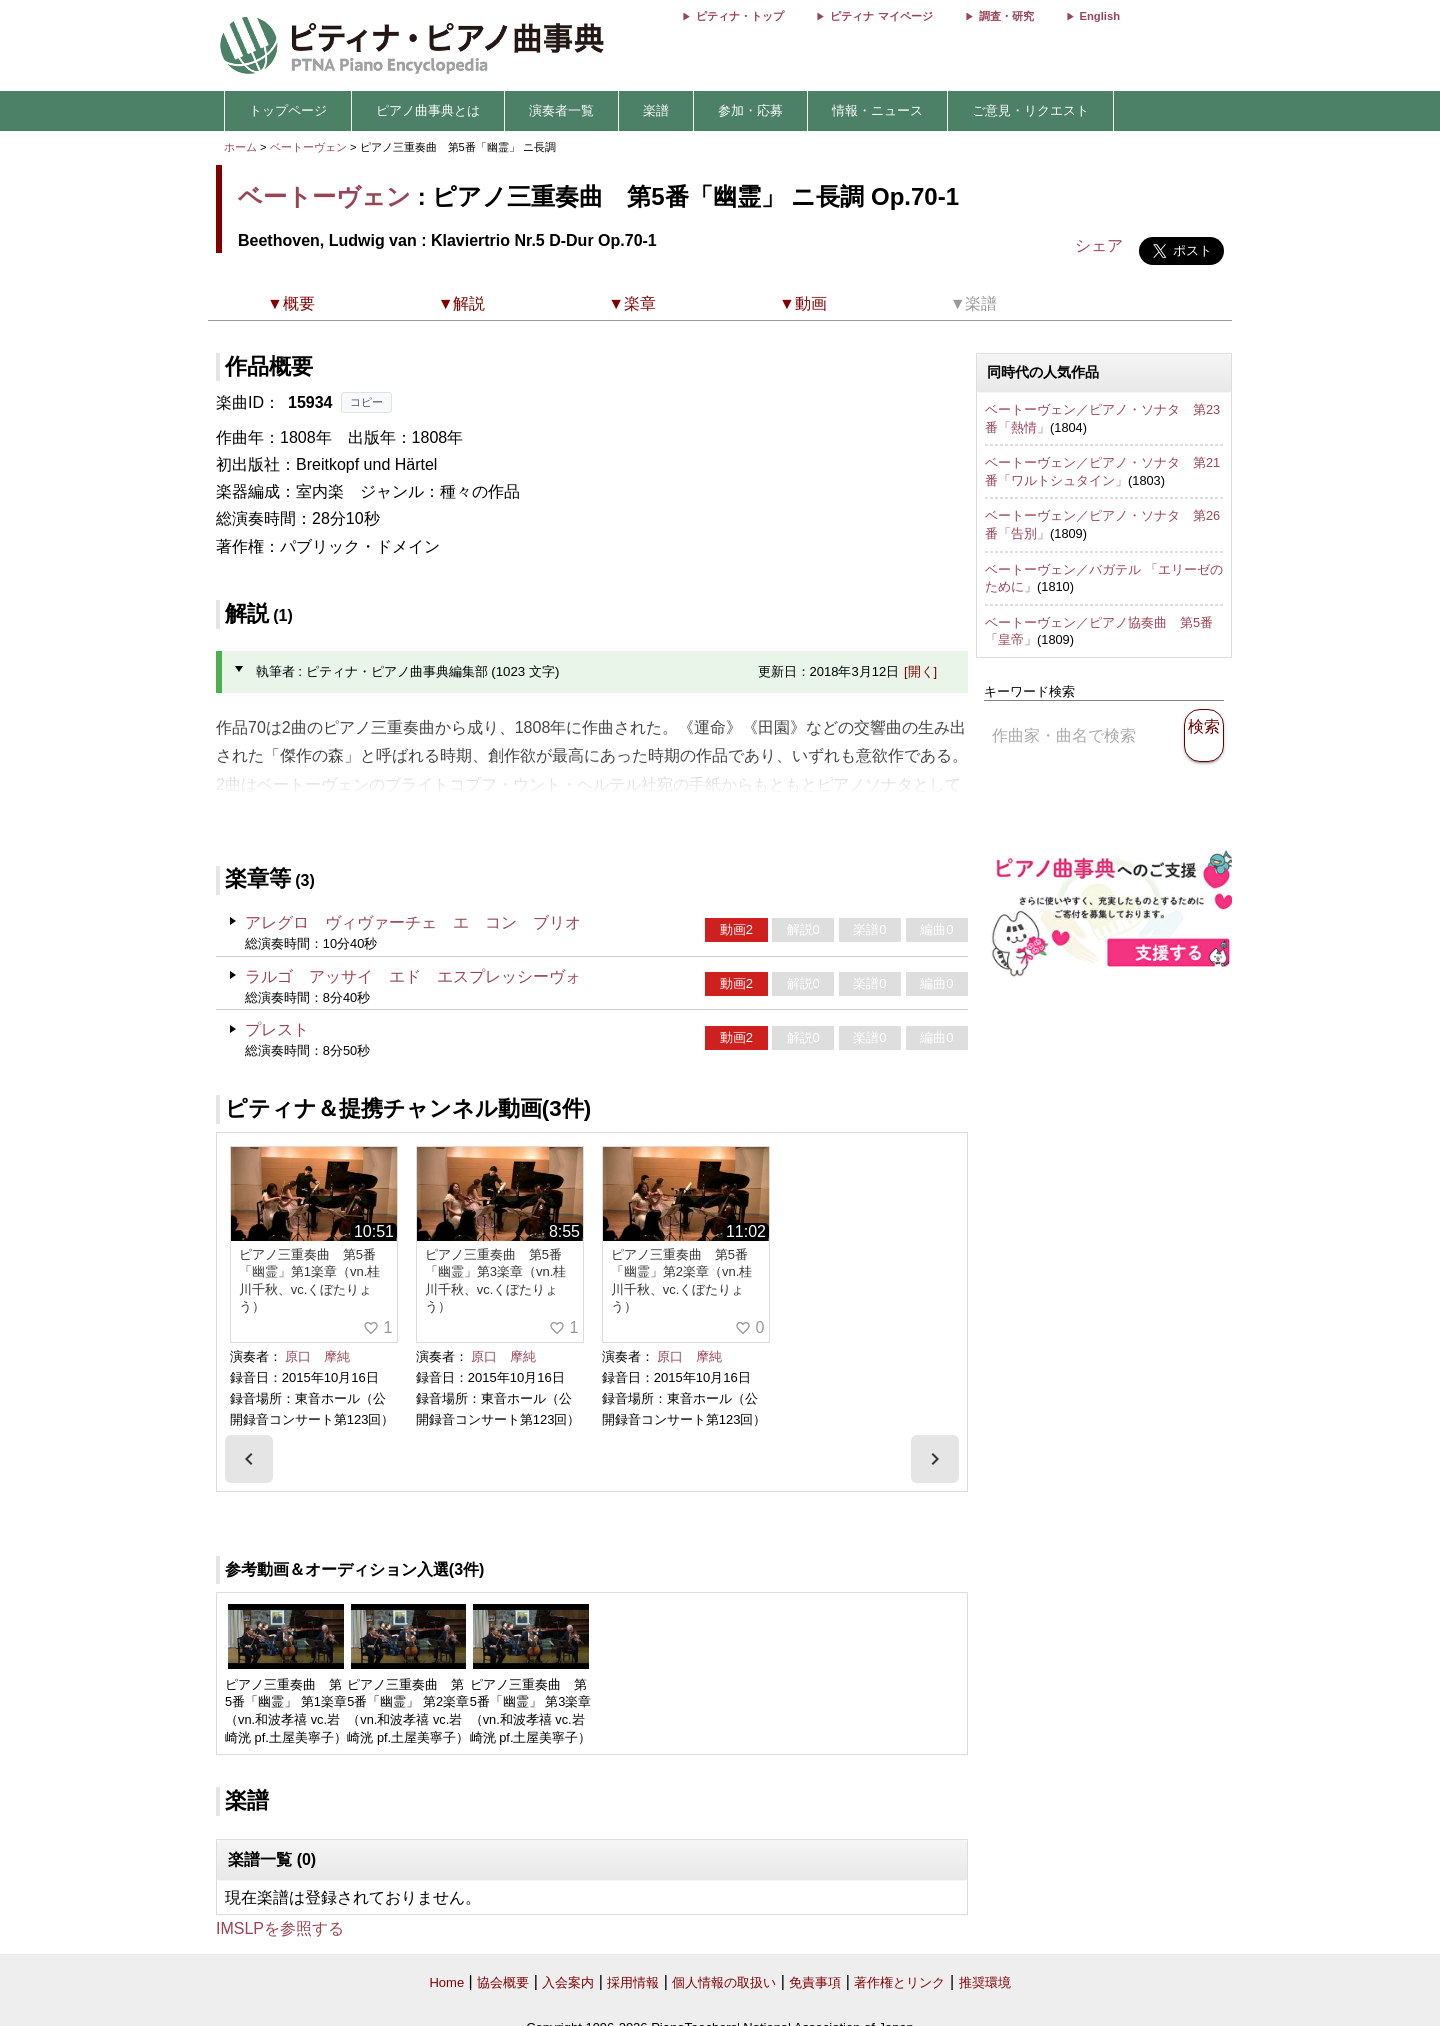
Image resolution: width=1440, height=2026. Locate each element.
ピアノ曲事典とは (428, 110)
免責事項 (815, 1982)
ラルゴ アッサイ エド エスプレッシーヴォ (413, 976)
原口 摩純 (317, 1356)
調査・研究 (1006, 16)
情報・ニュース (877, 110)
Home (446, 1982)
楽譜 (656, 110)
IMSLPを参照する (280, 1928)
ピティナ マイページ (881, 16)
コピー (366, 402)
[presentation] (249, 1459)
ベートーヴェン (308, 147)
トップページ (288, 110)
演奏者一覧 (561, 110)
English (1100, 16)
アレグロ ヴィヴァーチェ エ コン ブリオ (413, 922)
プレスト (277, 1029)
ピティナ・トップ (740, 16)
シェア (1099, 245)
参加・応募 (750, 110)
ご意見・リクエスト (1030, 110)
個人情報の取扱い (724, 1982)
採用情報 (633, 1982)
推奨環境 (985, 1982)
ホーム (240, 147)
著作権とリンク (899, 1982)
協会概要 (503, 1982)
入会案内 (568, 1982)
